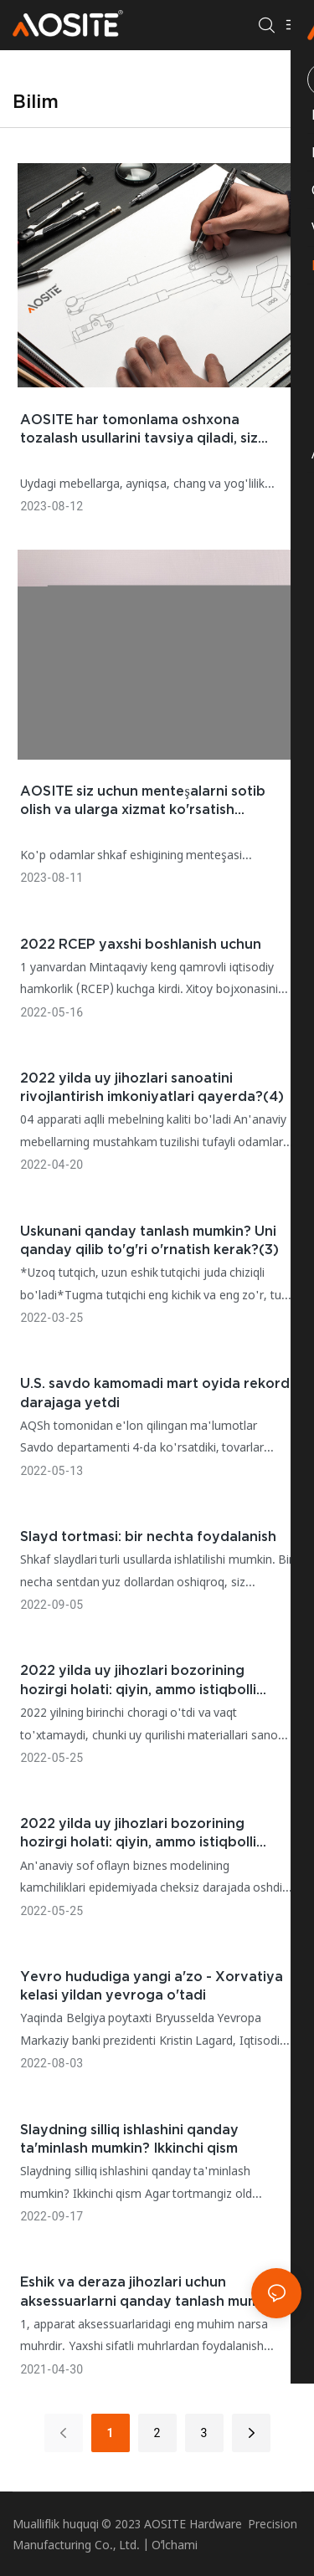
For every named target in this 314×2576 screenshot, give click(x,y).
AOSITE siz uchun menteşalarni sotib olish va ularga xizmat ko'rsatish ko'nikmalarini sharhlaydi (142, 801)
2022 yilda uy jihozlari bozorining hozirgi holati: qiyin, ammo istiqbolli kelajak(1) (138, 1680)
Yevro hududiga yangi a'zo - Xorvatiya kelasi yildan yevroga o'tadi (151, 1985)
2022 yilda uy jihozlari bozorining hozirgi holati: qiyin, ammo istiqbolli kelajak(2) (138, 1833)
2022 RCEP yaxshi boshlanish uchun (140, 943)
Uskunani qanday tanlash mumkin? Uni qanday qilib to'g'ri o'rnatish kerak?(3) (149, 1240)
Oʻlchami (175, 2545)
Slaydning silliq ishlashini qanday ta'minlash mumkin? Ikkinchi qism (129, 2138)
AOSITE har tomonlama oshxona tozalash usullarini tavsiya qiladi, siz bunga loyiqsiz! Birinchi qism (139, 430)
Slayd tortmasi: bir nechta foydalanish (148, 1536)
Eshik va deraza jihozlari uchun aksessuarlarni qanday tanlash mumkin (149, 2290)
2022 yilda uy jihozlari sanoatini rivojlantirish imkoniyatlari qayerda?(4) (152, 1087)
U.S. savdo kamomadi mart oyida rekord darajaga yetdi (155, 1392)
